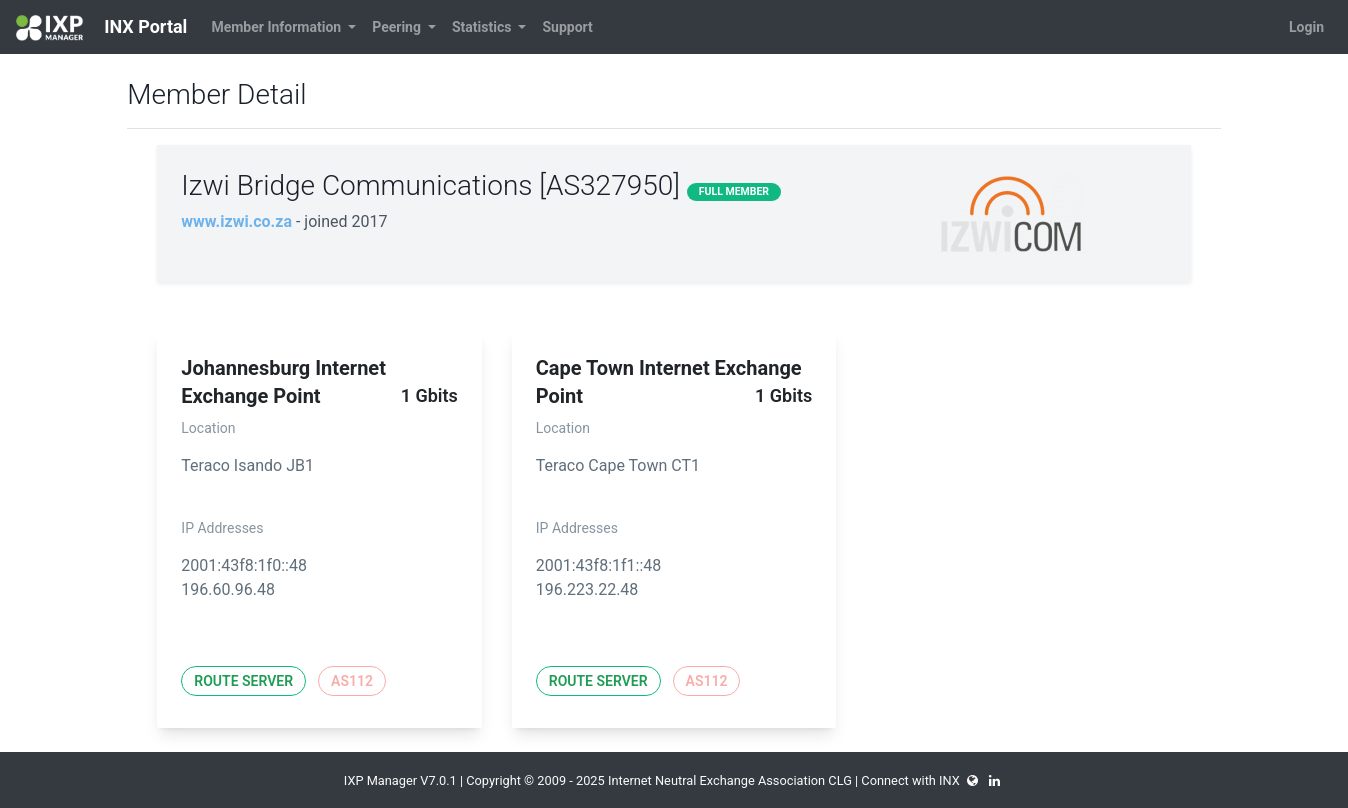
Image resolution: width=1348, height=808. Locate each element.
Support (567, 27)
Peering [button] (398, 27)
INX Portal (101, 28)
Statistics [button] (483, 27)
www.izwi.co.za (236, 221)
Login (1306, 27)
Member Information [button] (277, 27)
